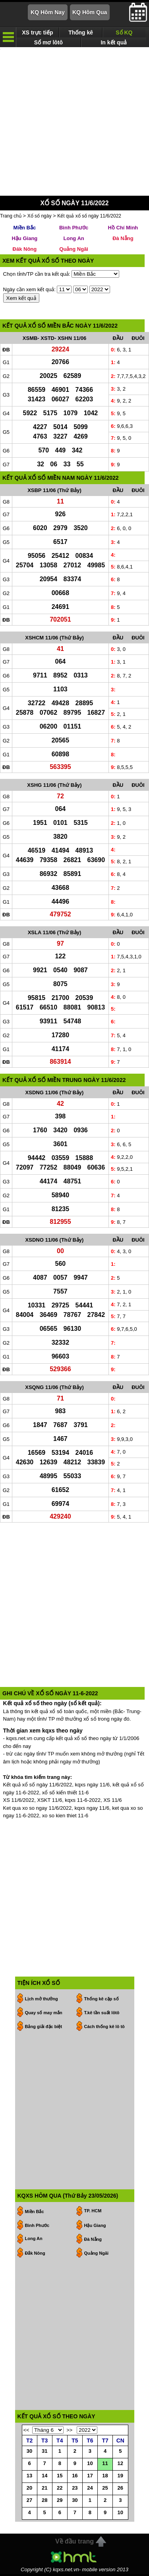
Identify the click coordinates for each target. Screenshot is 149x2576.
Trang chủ (10, 218)
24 (90, 2490)
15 (59, 2478)
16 (74, 2478)
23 (74, 2490)
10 (90, 2465)
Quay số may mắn (43, 2014)
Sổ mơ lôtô (48, 42)
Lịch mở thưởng (41, 2000)
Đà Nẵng (123, 240)
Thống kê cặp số (101, 2000)
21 (44, 2490)
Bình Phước (73, 230)
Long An (74, 240)
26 (120, 2490)
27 (29, 2502)
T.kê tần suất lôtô (102, 2014)
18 (105, 2478)
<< (26, 2432)
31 (44, 2453)
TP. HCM (93, 2212)
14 (44, 2478)
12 (120, 2465)
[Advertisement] (74, 122)
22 (59, 2490)
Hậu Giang (24, 240)
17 (90, 2478)
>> (69, 2432)
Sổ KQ (124, 32)
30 (29, 2453)
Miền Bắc (25, 230)
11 (105, 2465)
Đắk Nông (35, 2255)
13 (29, 2478)
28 (44, 2502)
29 (59, 2502)
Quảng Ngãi (73, 251)
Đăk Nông (25, 251)
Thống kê (80, 32)
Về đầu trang (74, 2543)
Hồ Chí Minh (123, 230)
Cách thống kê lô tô (104, 2028)
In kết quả (114, 42)
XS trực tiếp (37, 32)
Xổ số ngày (39, 218)
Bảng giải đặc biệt (43, 2028)
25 (105, 2490)
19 (120, 2478)
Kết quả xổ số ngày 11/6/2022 (89, 218)
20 (29, 2490)
